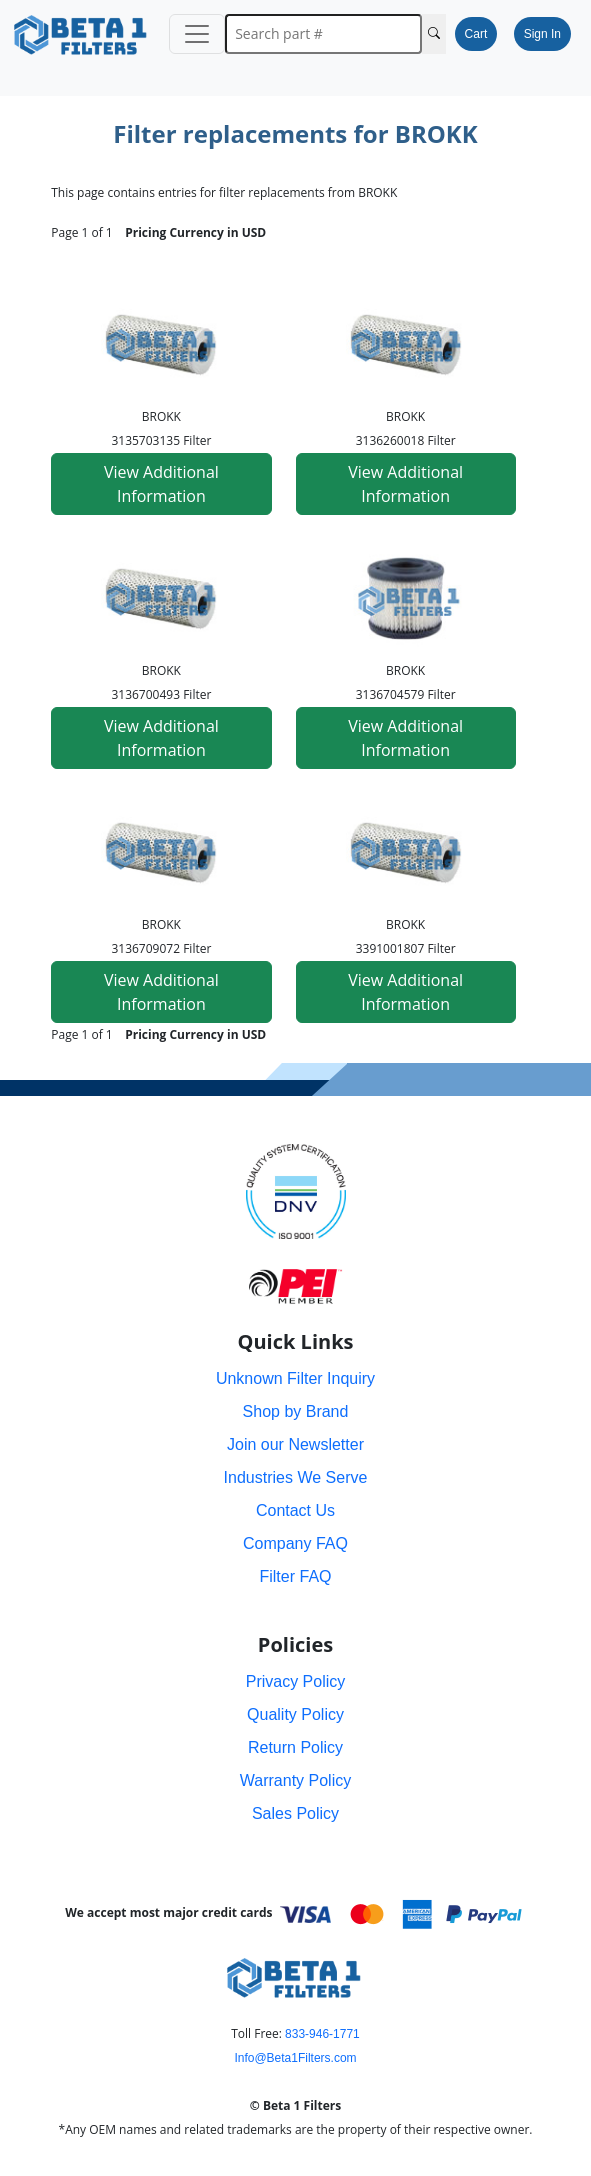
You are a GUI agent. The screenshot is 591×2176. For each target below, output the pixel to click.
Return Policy (295, 1747)
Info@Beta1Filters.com (295, 2058)
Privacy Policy (296, 1681)
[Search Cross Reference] (434, 34)
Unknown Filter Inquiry (295, 1378)
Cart (476, 34)
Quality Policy (295, 1714)
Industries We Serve (296, 1477)
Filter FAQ (295, 1576)
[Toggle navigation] (197, 34)
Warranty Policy (295, 1780)
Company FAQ (295, 1543)
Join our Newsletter (295, 1444)
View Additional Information (161, 484)
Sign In (542, 34)
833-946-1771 (322, 2034)
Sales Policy (295, 1813)
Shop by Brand (296, 1411)
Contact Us (295, 1510)
